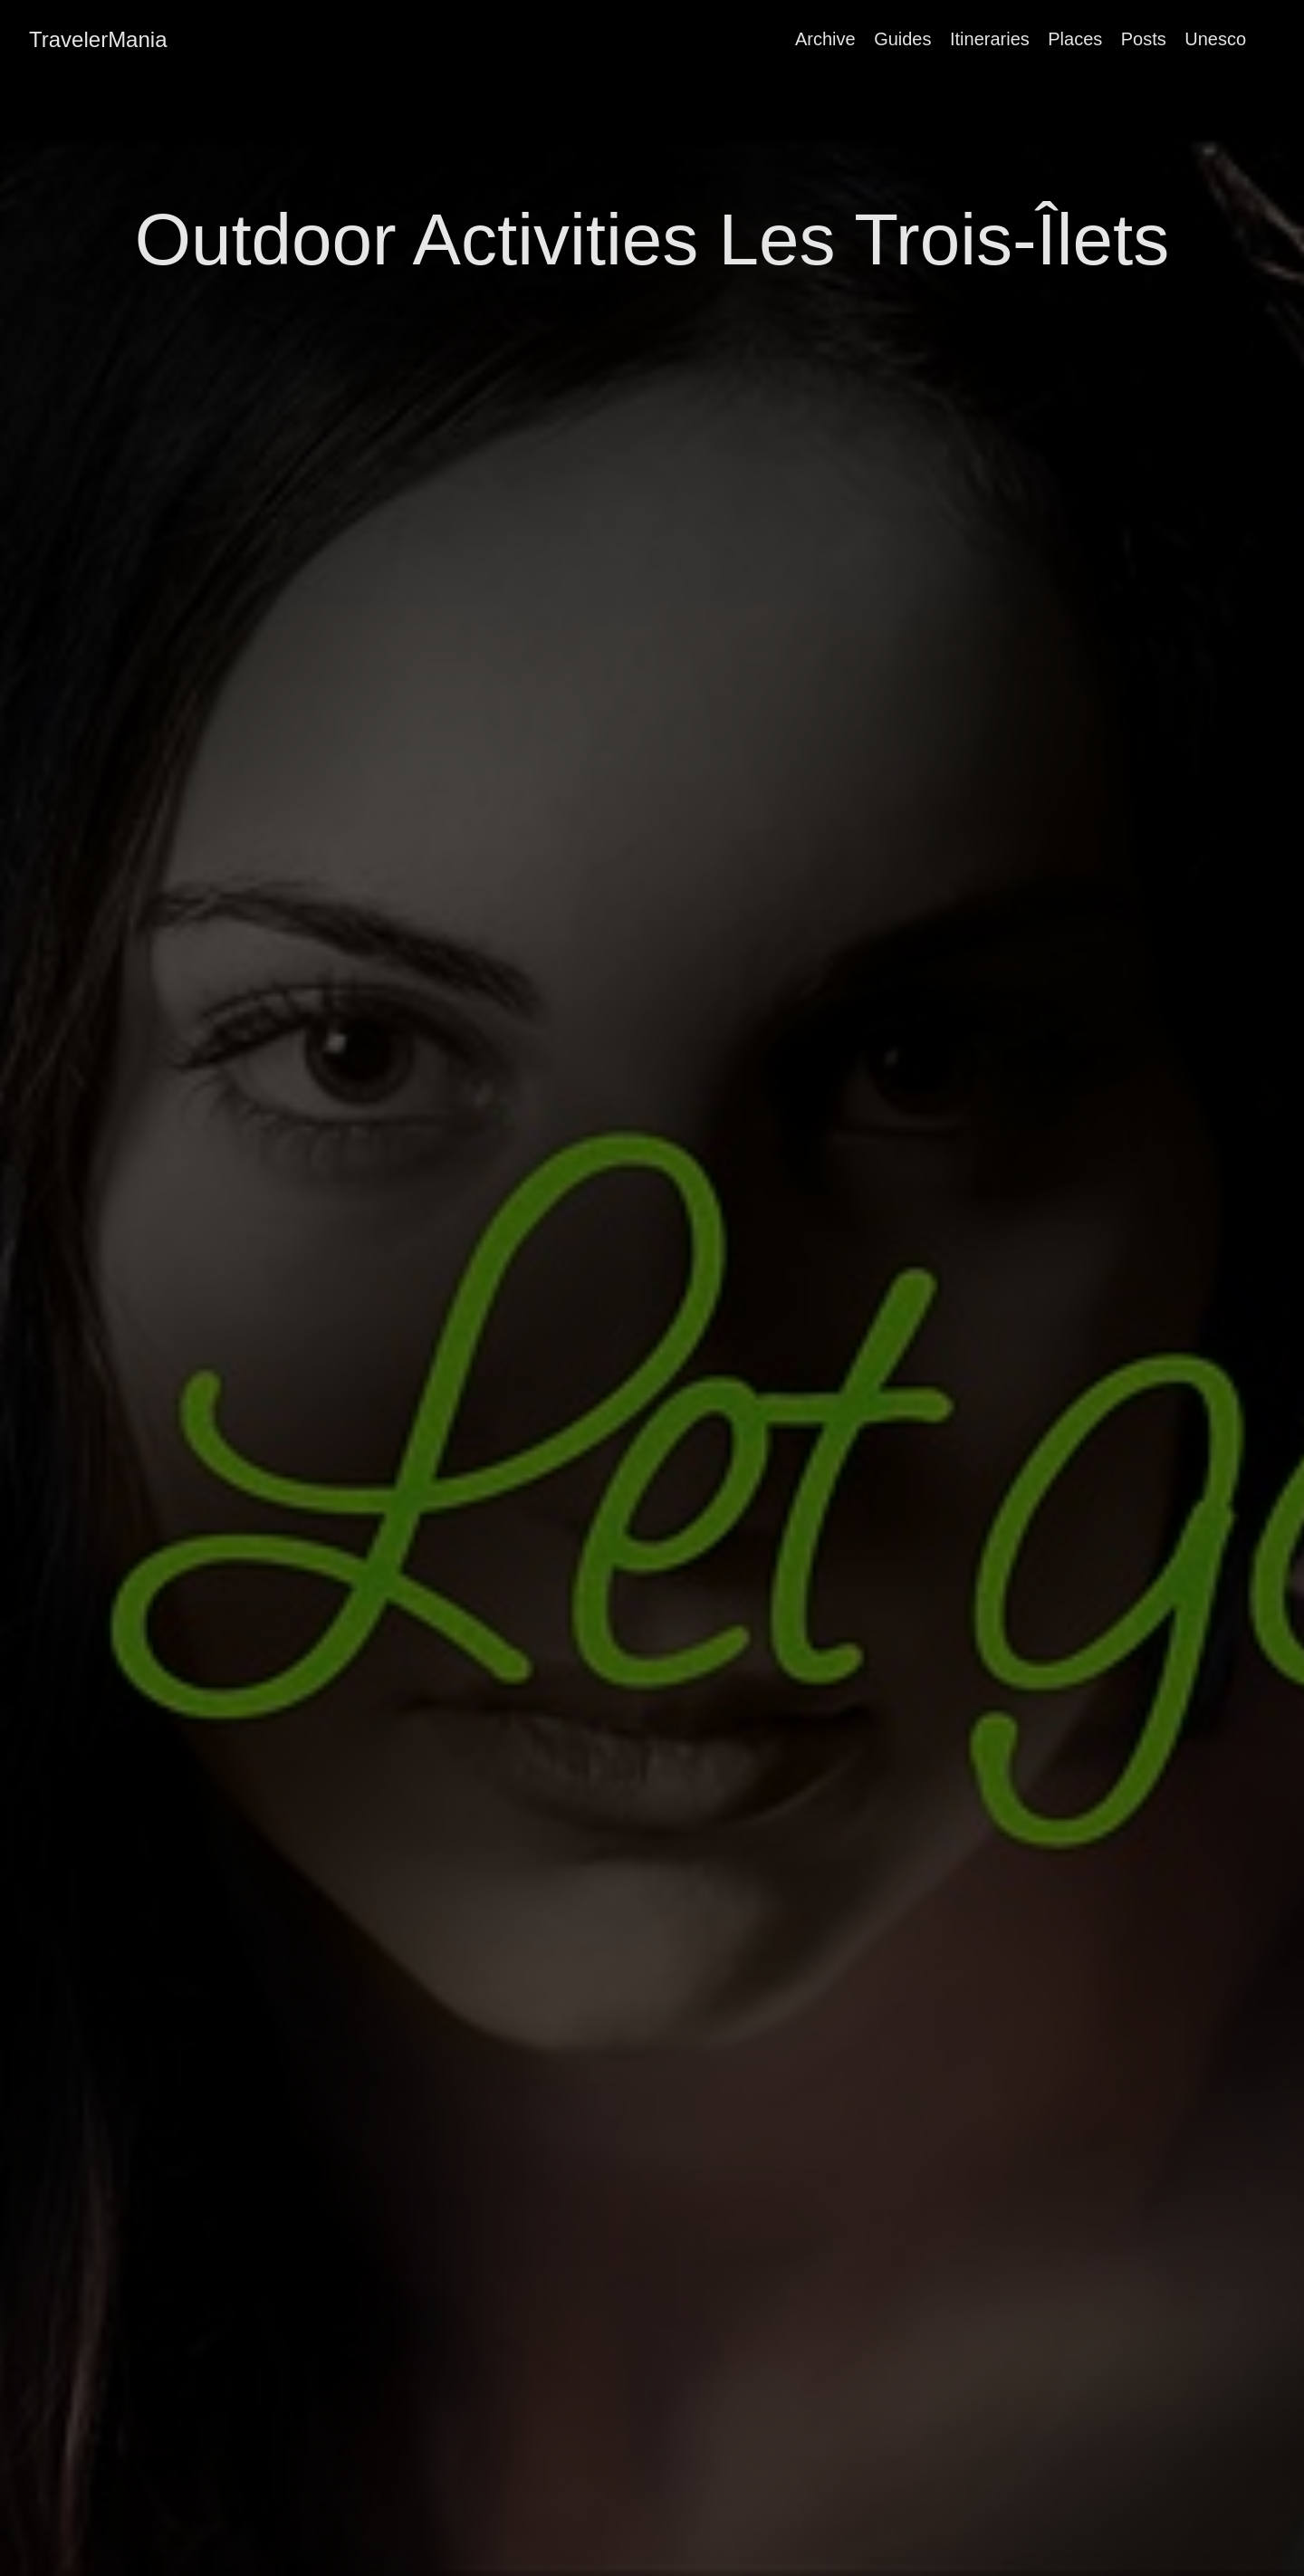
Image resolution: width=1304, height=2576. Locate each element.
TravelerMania (98, 39)
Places (1075, 39)
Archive (825, 39)
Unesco (1215, 39)
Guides (902, 39)
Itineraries (990, 39)
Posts (1143, 39)
